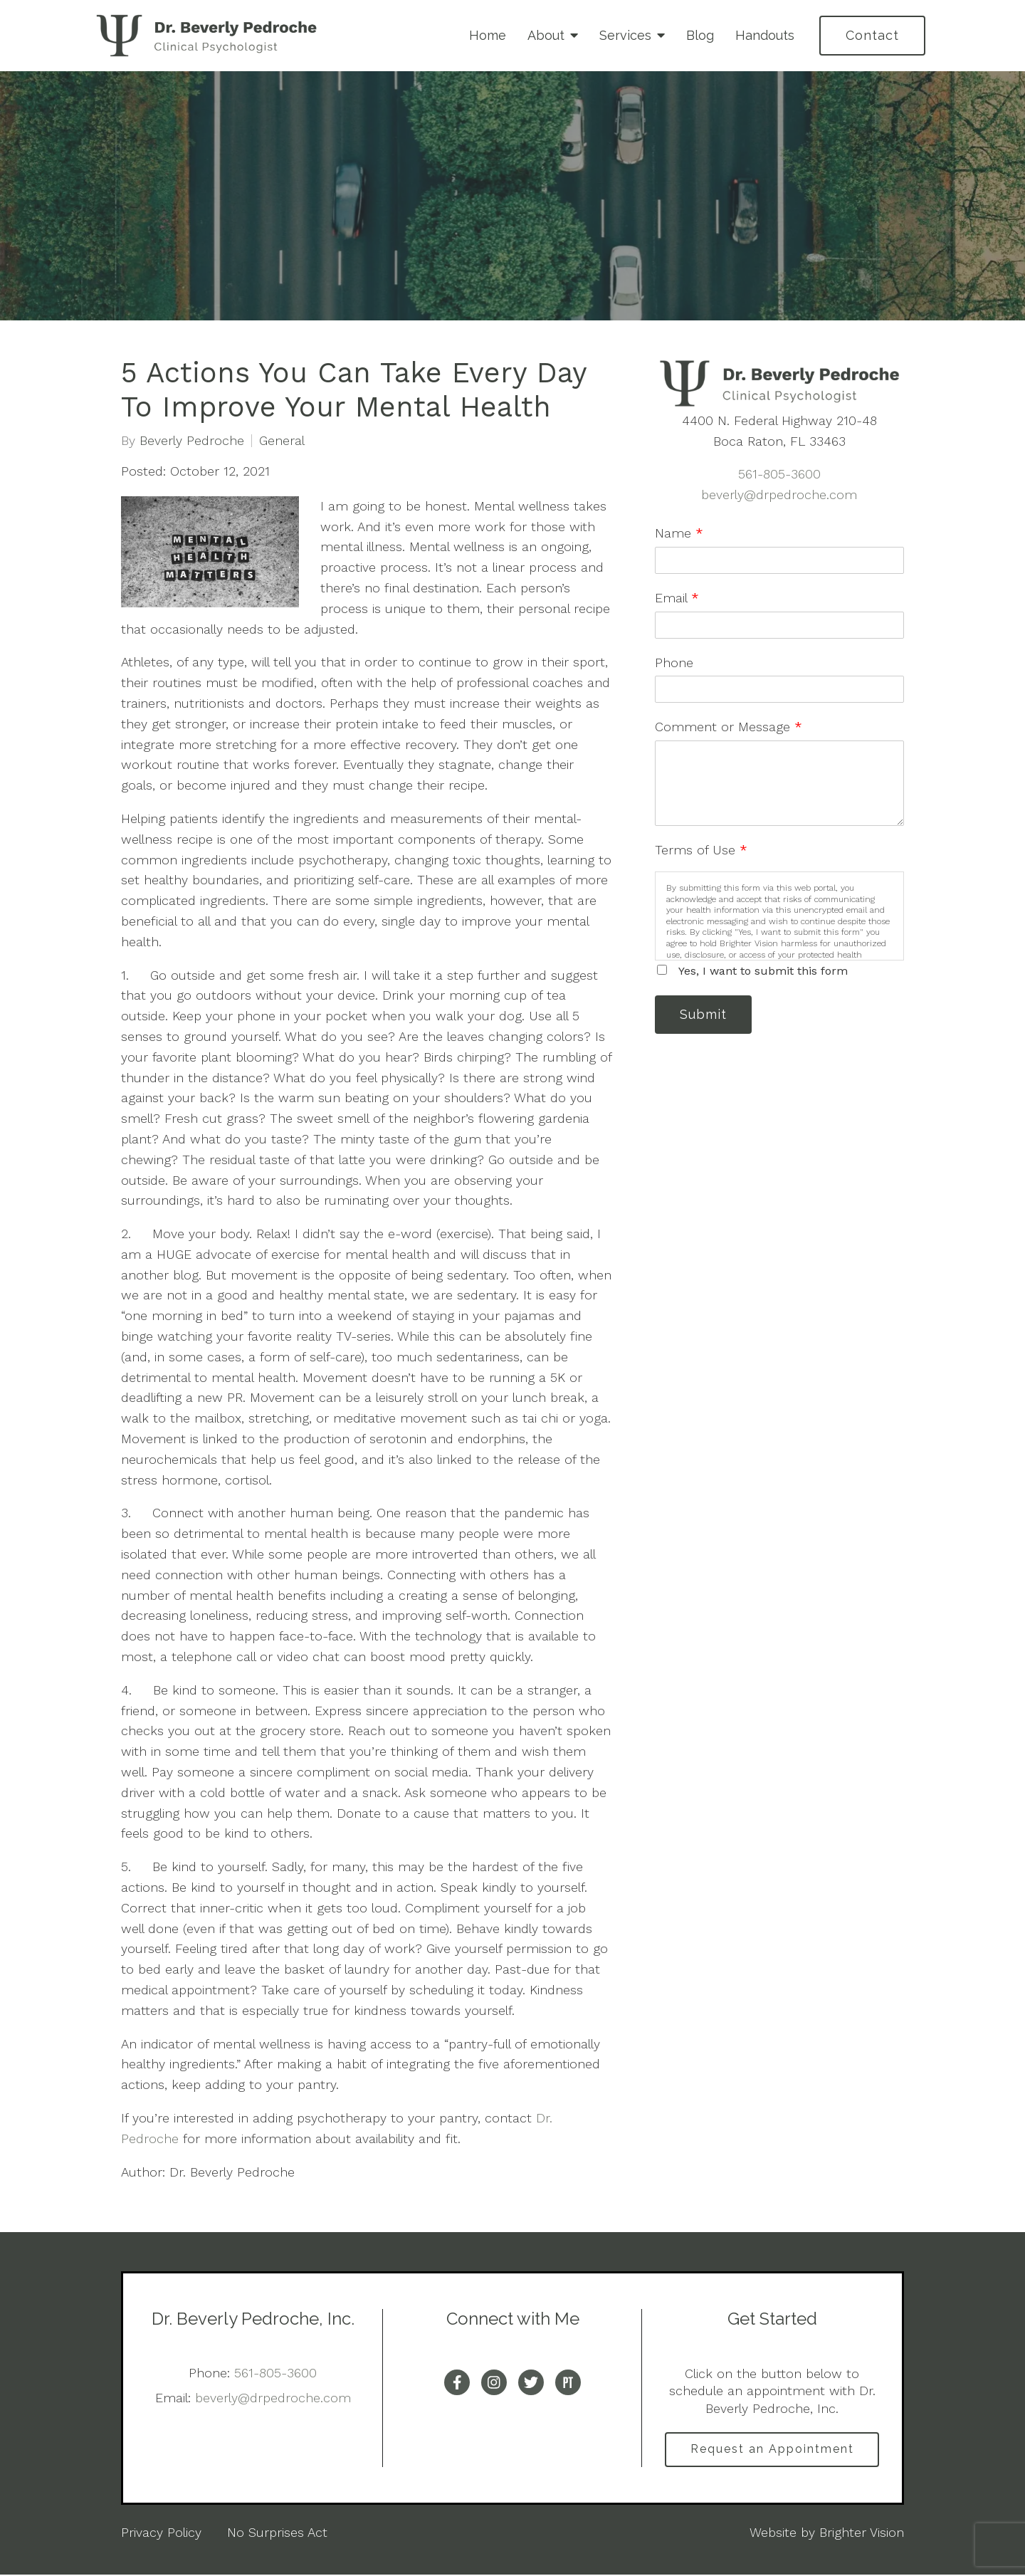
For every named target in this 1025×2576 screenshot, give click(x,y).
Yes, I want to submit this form (763, 971)
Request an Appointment (772, 2449)
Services (625, 35)
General (282, 440)
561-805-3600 (779, 473)
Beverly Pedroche (192, 440)
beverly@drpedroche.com (779, 494)
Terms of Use (701, 849)
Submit (704, 1014)
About (545, 35)
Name (679, 532)
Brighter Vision (861, 2532)
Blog (700, 35)
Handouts (764, 35)
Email (677, 597)
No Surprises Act (277, 2532)
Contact (872, 35)
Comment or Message (728, 726)
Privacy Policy (161, 2532)
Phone (674, 662)
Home (487, 35)
